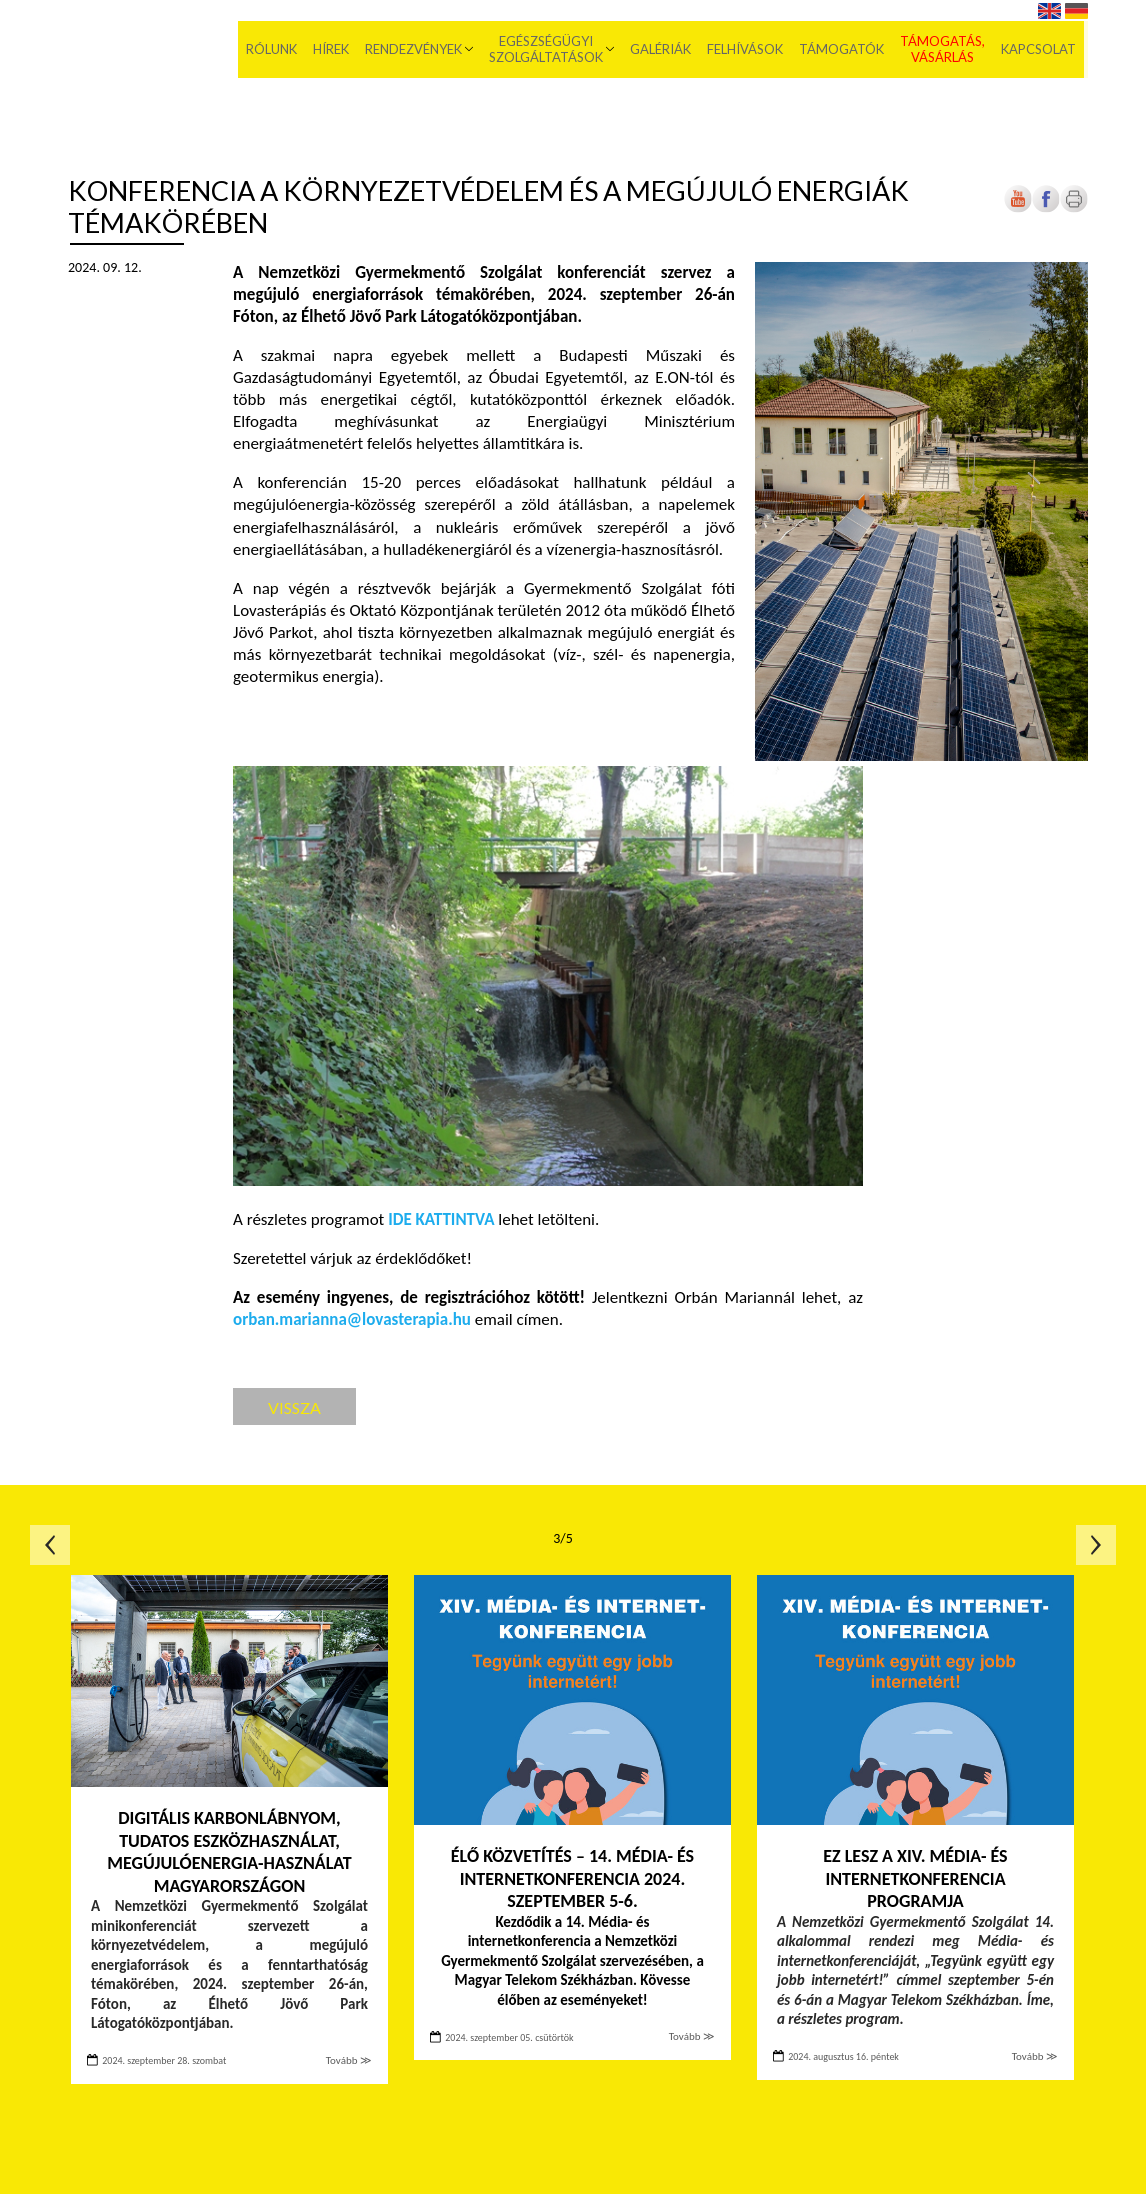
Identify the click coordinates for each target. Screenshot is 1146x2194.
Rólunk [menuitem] (275, 50)
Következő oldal (1096, 1545)
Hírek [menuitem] (335, 50)
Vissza (294, 1407)
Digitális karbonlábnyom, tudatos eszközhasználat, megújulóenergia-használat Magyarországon (229, 1852)
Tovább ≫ (349, 2060)
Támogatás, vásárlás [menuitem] (946, 50)
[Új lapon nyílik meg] (1046, 208)
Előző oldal (50, 1545)
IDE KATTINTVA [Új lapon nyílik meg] (441, 1219)
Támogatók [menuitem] (845, 50)
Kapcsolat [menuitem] (1042, 50)
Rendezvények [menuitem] (417, 50)
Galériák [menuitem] (664, 50)
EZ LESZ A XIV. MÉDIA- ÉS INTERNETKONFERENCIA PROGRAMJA (915, 1878)
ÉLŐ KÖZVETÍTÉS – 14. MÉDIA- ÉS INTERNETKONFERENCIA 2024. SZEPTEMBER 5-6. (572, 1878)
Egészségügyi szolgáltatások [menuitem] (550, 50)
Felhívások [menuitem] (749, 50)
